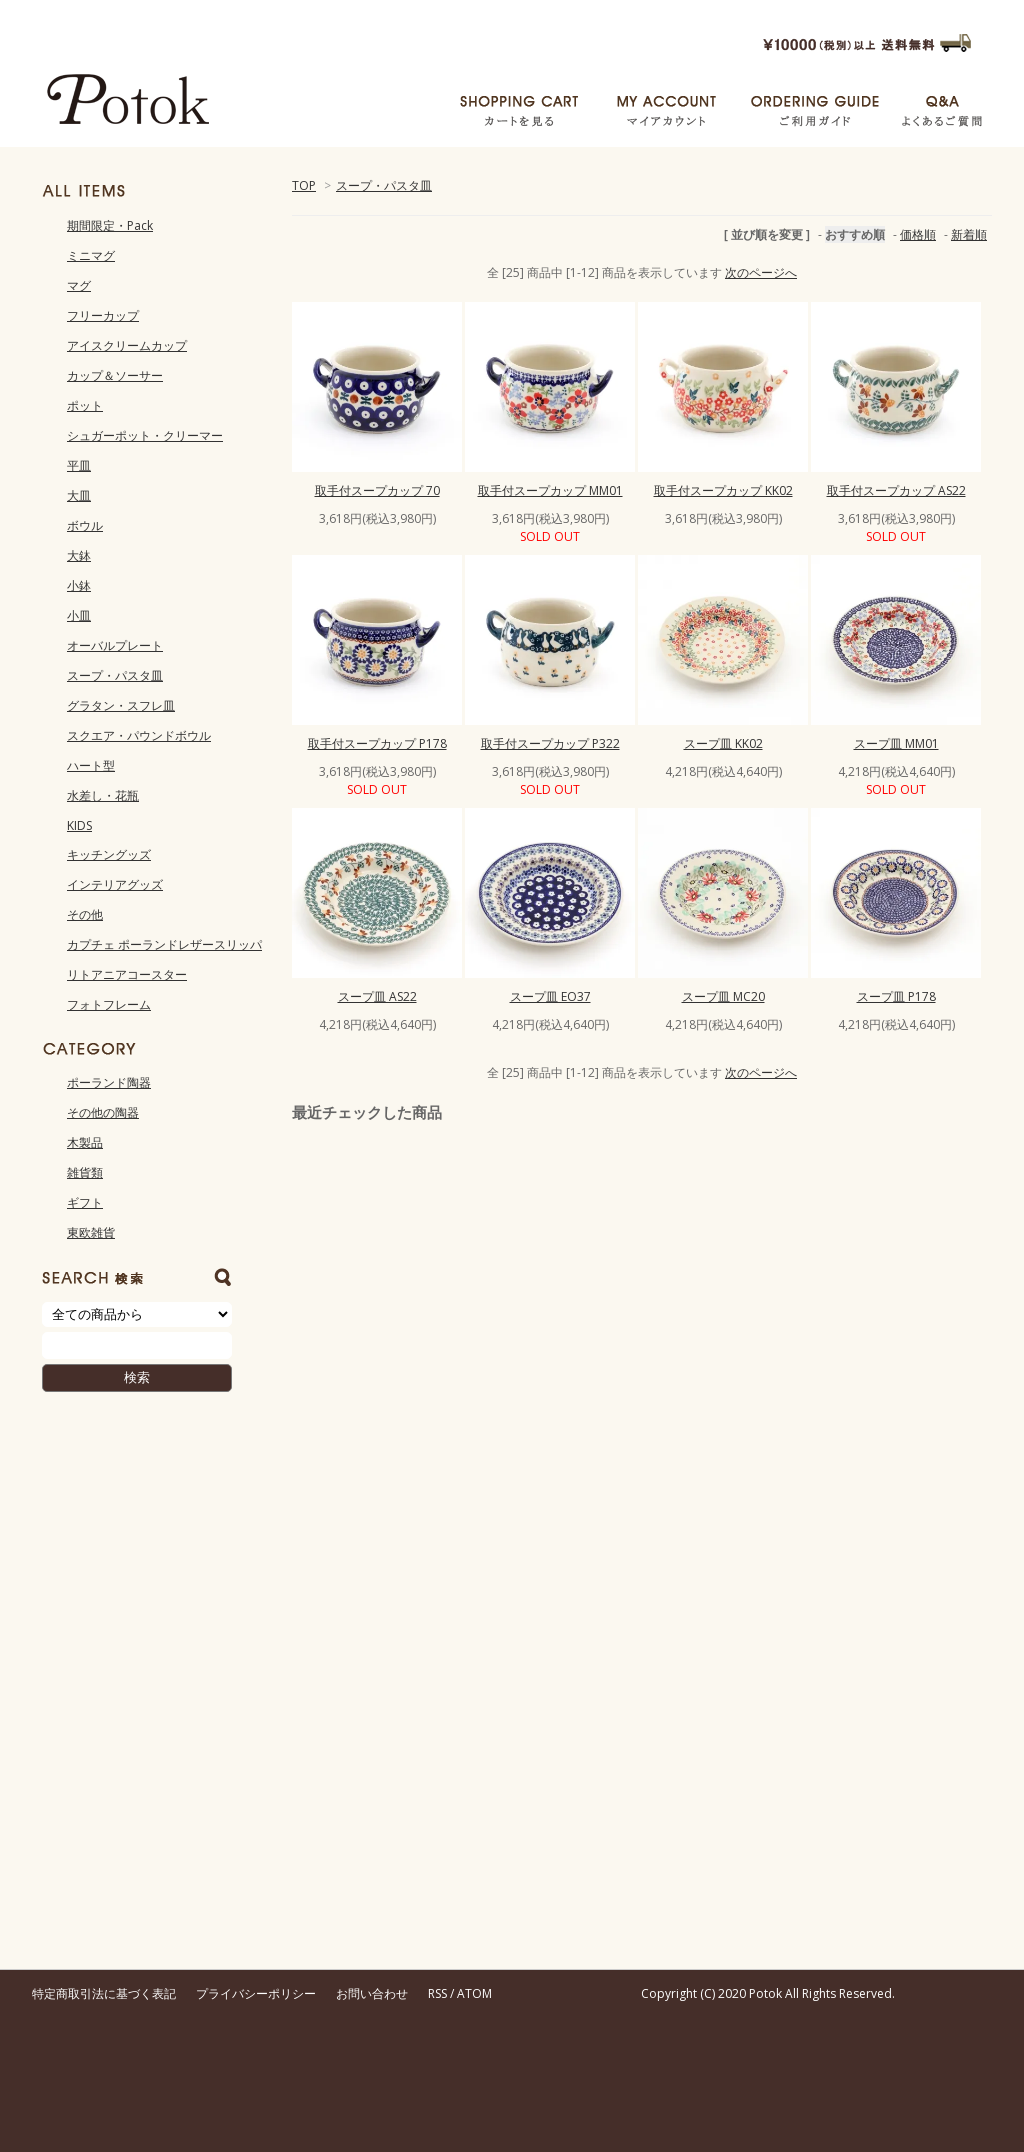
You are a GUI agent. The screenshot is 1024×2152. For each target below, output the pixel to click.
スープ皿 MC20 (723, 996)
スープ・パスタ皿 (384, 185)
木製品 (85, 1142)
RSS (437, 1993)
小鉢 (79, 585)
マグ (79, 285)
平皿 (79, 465)
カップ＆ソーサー (115, 375)
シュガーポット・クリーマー (145, 435)
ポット (85, 405)
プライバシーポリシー (256, 1993)
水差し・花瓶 (103, 795)
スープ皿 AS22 (377, 996)
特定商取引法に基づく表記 (104, 1993)
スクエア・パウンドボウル (139, 735)
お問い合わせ (372, 1993)
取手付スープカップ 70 (377, 490)
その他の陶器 (103, 1112)
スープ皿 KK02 (723, 743)
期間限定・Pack (110, 225)
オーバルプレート (115, 645)
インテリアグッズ (115, 884)
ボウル (85, 525)
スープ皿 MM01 (896, 743)
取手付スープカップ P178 (377, 743)
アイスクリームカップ (127, 345)
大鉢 (79, 555)
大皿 (79, 495)
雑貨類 (85, 1172)
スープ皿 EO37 (550, 996)
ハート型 (91, 765)
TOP (304, 185)
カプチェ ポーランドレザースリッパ (164, 944)
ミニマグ (91, 255)
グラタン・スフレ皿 (121, 705)
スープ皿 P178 (896, 996)
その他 (85, 914)
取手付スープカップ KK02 (723, 490)
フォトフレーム (109, 1004)
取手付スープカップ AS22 (896, 490)
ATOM (474, 1993)
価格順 (918, 234)
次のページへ (761, 272)
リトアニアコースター (127, 974)
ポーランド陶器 (109, 1082)
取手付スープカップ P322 (550, 743)
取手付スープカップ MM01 (550, 490)
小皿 (79, 615)
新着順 (969, 234)
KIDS (79, 825)
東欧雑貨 (91, 1232)
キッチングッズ (109, 854)
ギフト (85, 1202)
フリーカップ (103, 315)
